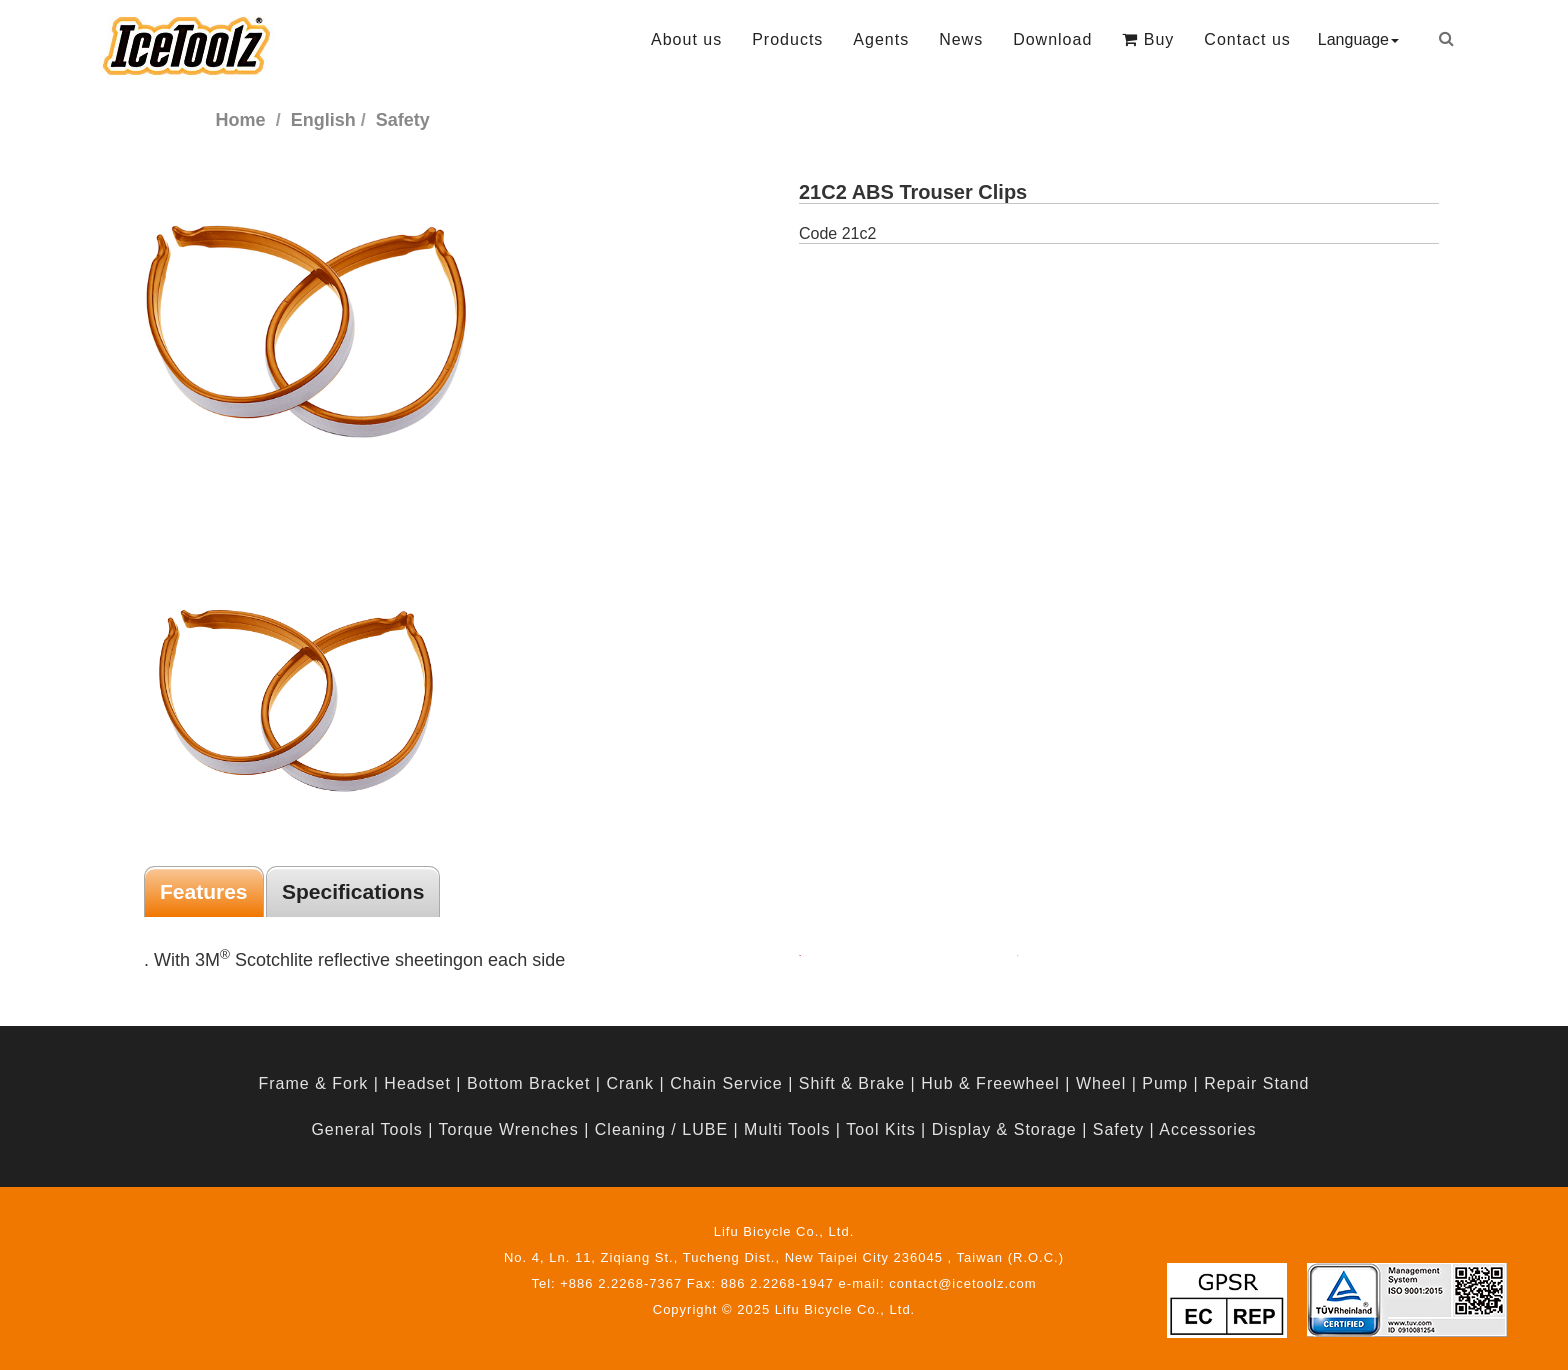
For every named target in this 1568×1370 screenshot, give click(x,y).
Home (241, 120)
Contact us (1247, 39)
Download (1052, 39)
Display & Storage (1004, 1129)
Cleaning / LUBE (661, 1129)
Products (787, 39)
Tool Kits (880, 1129)
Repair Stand (1256, 1083)
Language (1358, 39)
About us (686, 39)
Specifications (353, 891)
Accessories (1207, 1129)
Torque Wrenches (509, 1129)
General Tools (366, 1129)
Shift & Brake (852, 1083)
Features (204, 891)
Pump (1165, 1083)
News (961, 39)
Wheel (1101, 1083)
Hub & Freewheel (990, 1083)
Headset (417, 1083)
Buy (1148, 39)
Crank (630, 1083)
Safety (1118, 1129)
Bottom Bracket (528, 1083)
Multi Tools (787, 1129)
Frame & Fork (313, 1083)
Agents (881, 39)
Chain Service (726, 1083)
